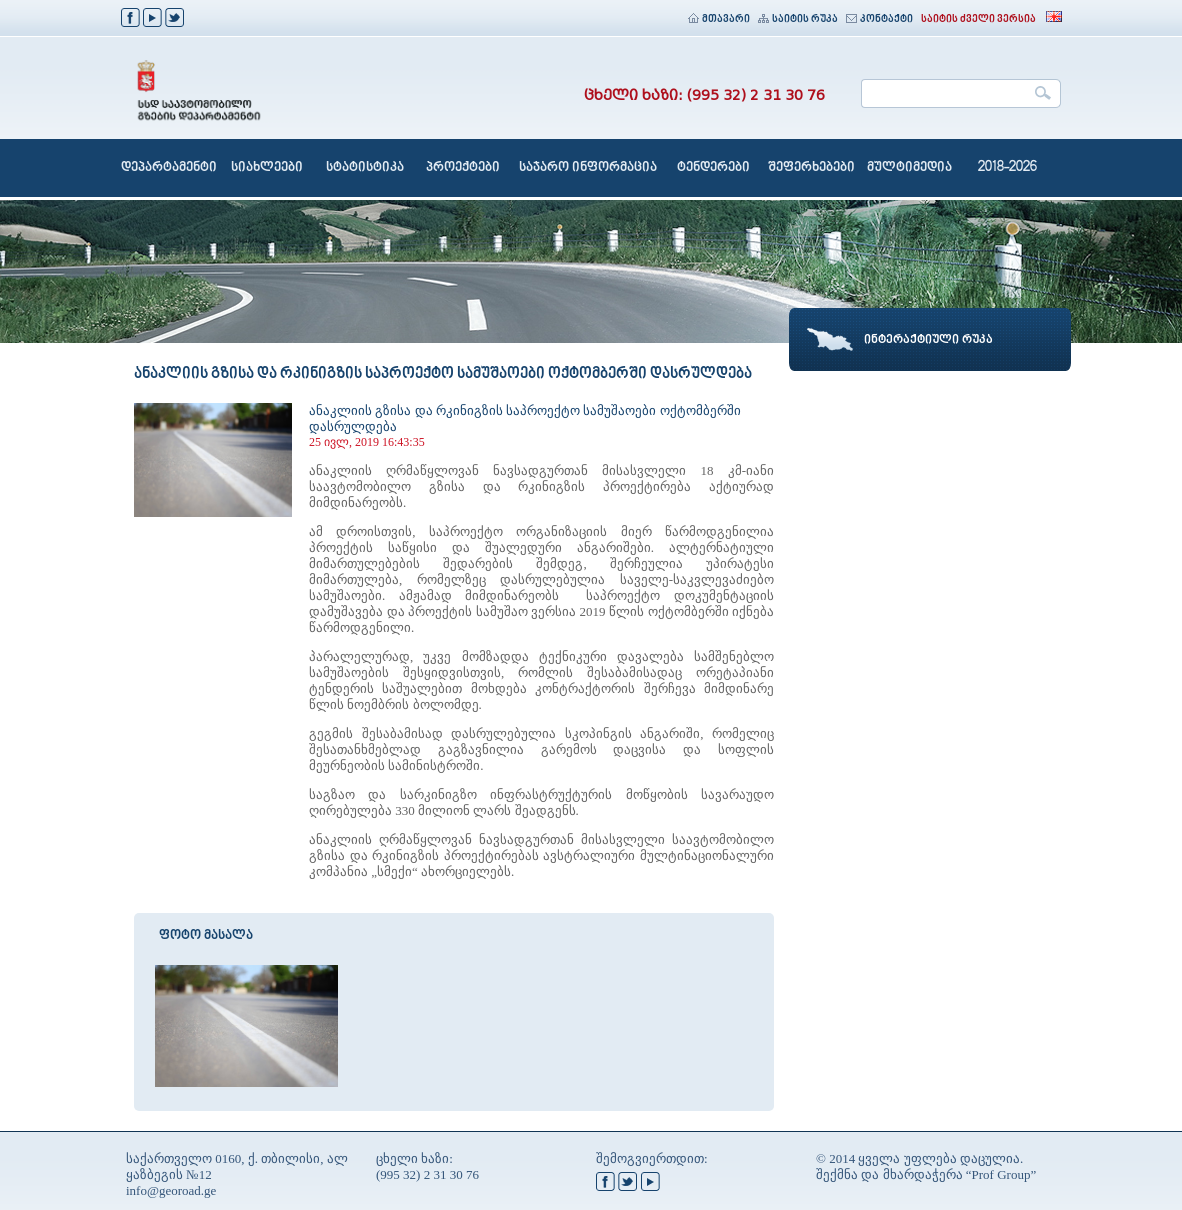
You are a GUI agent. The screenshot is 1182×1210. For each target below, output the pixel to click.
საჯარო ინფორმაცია (588, 168)
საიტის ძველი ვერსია (978, 19)
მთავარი (719, 19)
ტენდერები (713, 168)
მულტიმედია (909, 168)
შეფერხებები (811, 168)
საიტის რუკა (798, 19)
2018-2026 (1007, 168)
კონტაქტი (879, 19)
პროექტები (463, 168)
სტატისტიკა (365, 168)
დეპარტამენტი (169, 168)
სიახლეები (267, 168)
